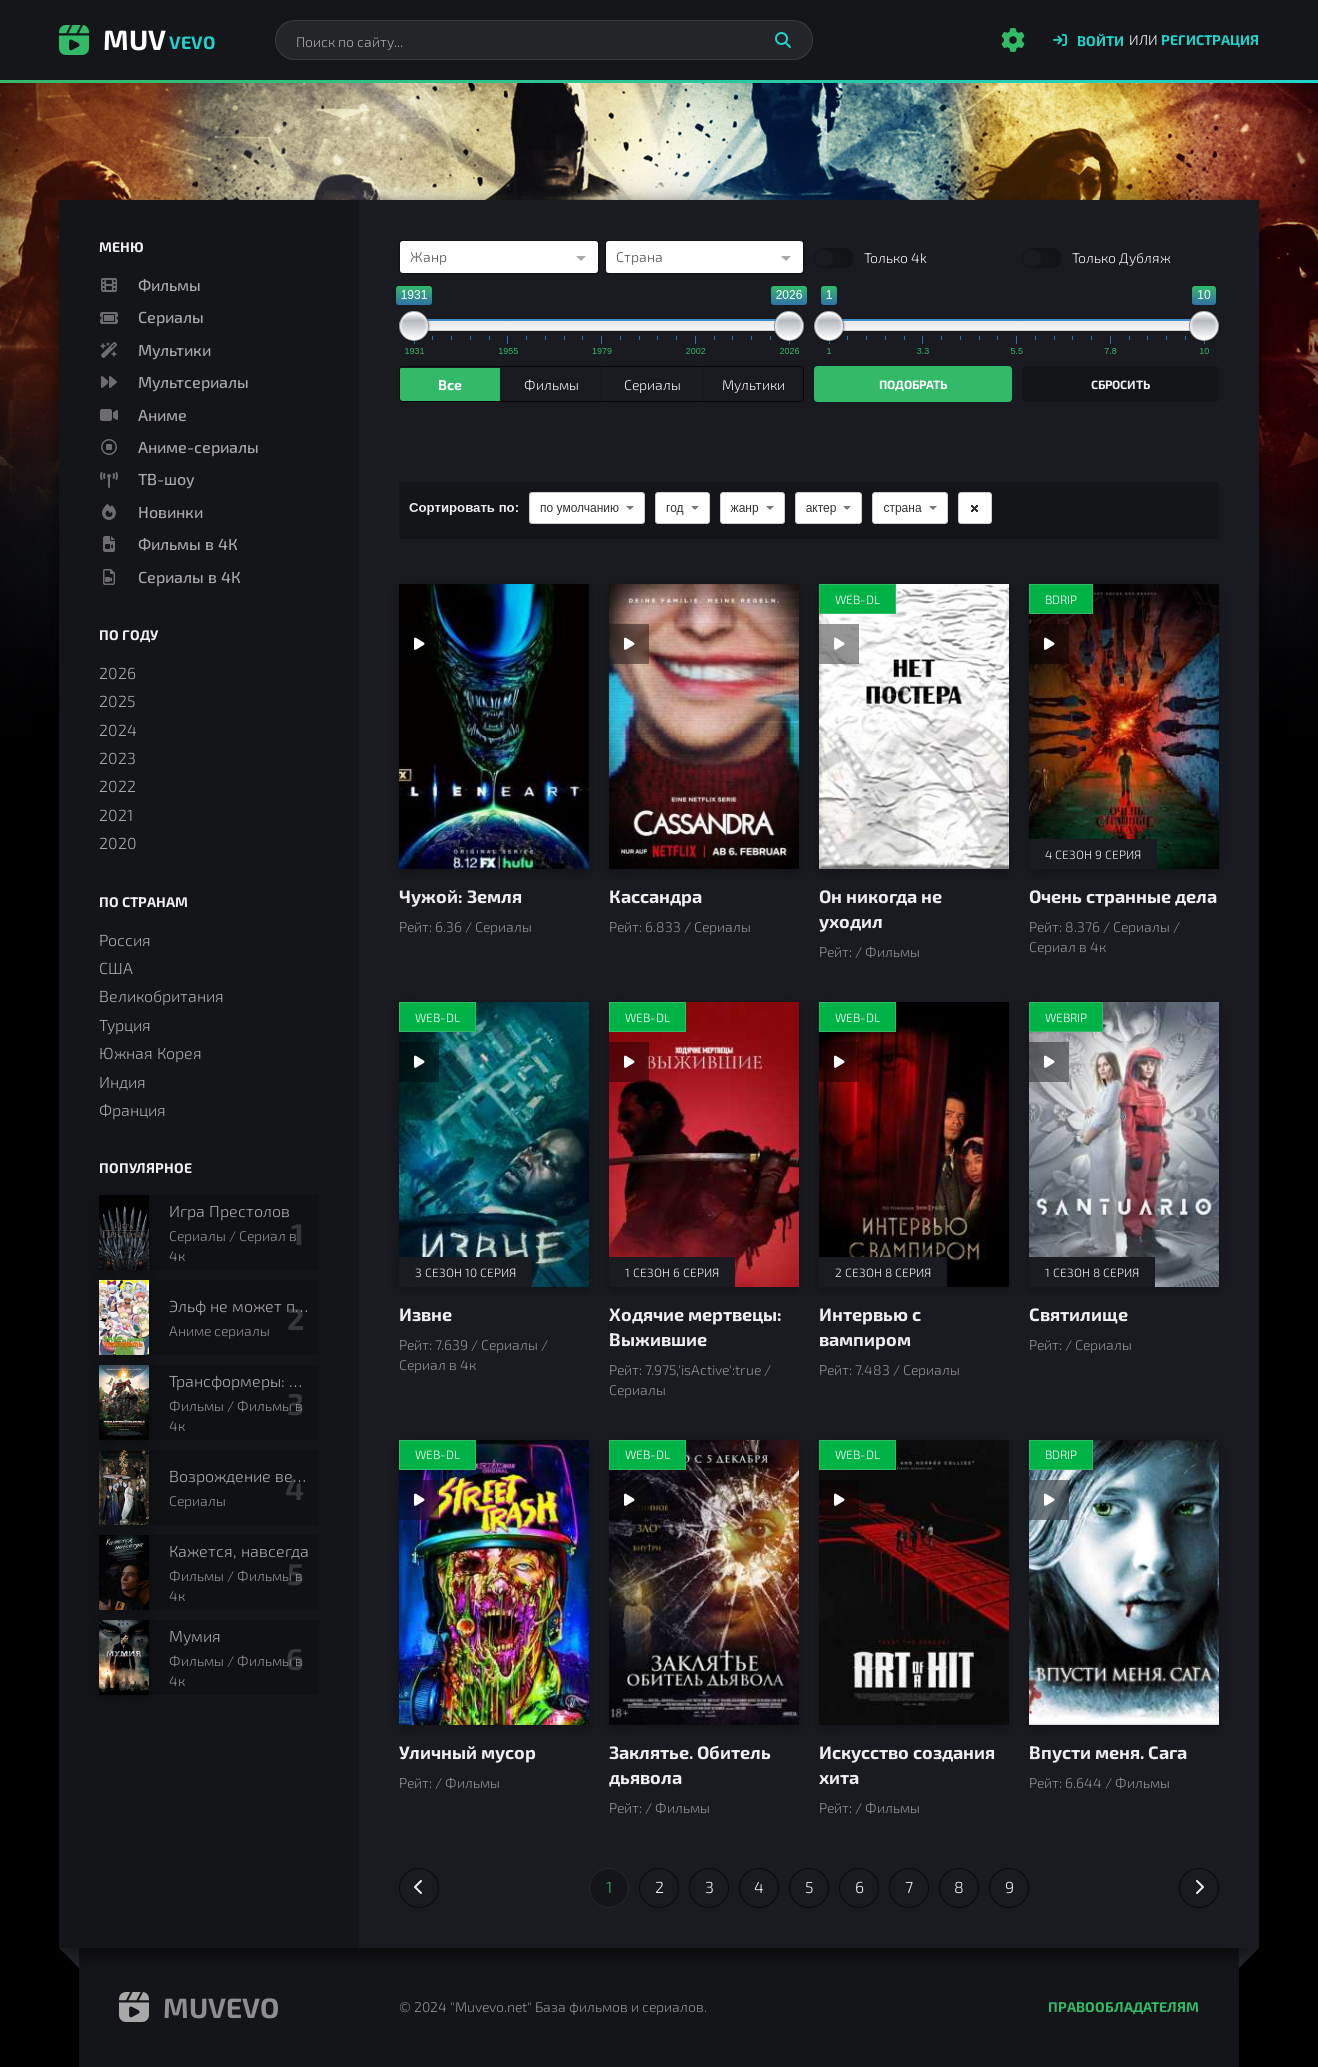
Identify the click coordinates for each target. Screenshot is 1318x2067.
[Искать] (783, 40)
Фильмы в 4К (188, 543)
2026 (117, 672)
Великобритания (161, 995)
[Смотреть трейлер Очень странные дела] (1049, 644)
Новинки (170, 511)
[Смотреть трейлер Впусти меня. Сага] (1049, 1500)
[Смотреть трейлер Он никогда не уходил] (839, 644)
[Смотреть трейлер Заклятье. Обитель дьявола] (629, 1500)
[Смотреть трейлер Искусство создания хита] (839, 1500)
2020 (118, 842)
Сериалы (171, 316)
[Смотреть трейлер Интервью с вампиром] (839, 1062)
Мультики (174, 349)
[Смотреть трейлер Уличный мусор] (419, 1500)
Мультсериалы (193, 381)
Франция (132, 1109)
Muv (137, 39)
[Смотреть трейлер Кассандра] (629, 644)
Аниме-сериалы (198, 446)
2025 (117, 700)
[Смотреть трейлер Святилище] (1049, 1062)
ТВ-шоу (166, 478)
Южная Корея (150, 1052)
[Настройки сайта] (1013, 40)
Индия (122, 1081)
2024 (118, 729)
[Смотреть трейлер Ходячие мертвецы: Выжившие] (629, 1062)
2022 (117, 785)
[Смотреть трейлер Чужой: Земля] (419, 644)
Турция (125, 1024)
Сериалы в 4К (189, 576)
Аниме (162, 414)
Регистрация (1210, 39)
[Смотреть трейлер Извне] (419, 1062)
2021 (116, 814)
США (116, 967)
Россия (125, 939)
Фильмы (169, 284)
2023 (117, 757)
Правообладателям (1123, 2006)
